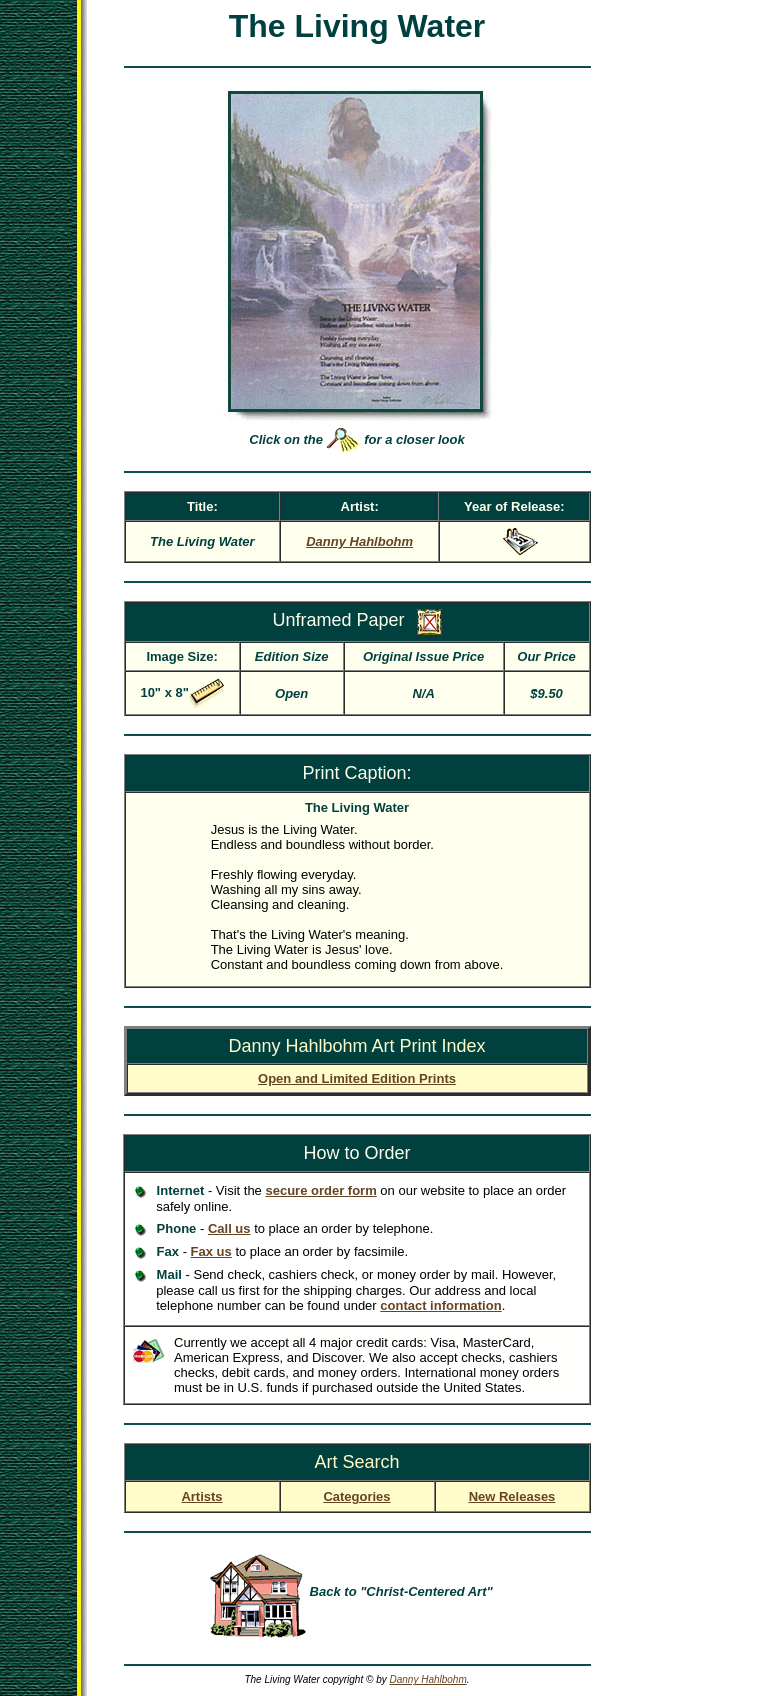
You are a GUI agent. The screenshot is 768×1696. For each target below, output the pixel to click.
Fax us (211, 1251)
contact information (440, 1305)
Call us (229, 1228)
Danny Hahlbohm (427, 1679)
